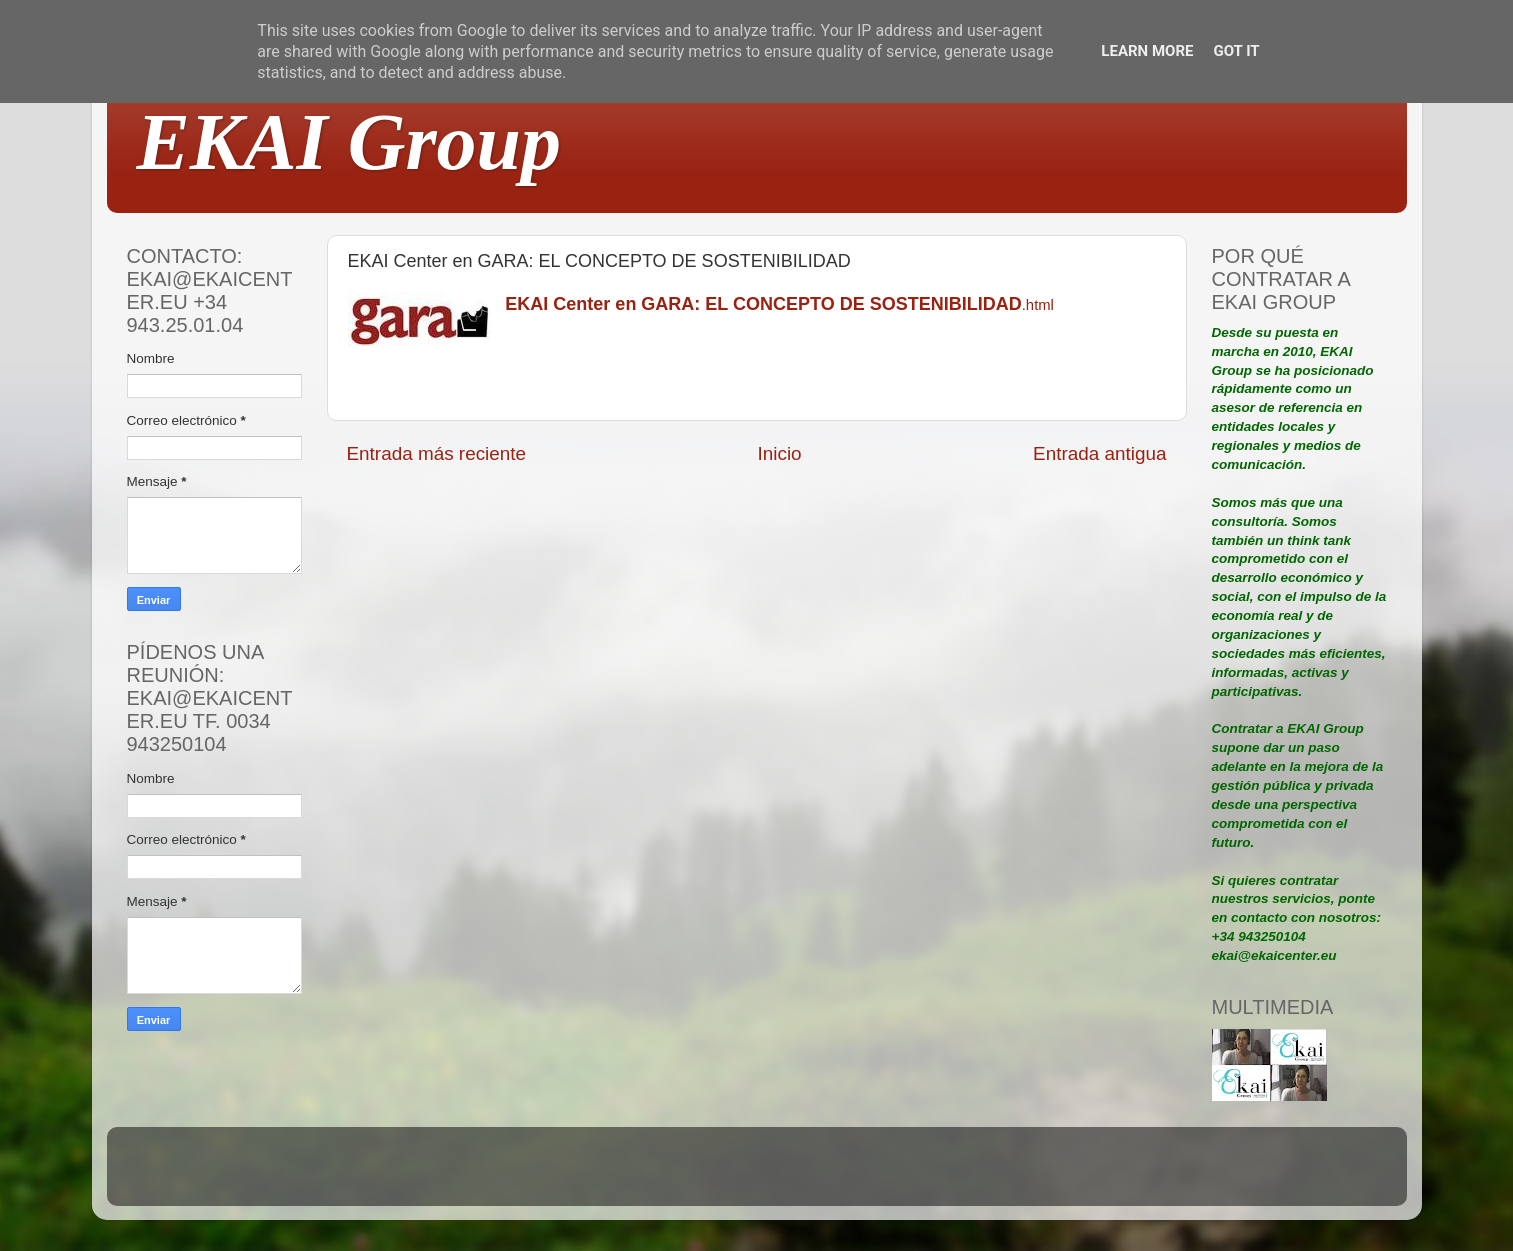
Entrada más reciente (437, 453)
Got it (1236, 51)
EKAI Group (349, 142)
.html (779, 305)
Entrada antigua (1099, 453)
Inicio (780, 453)
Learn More (1147, 51)
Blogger (887, 1175)
